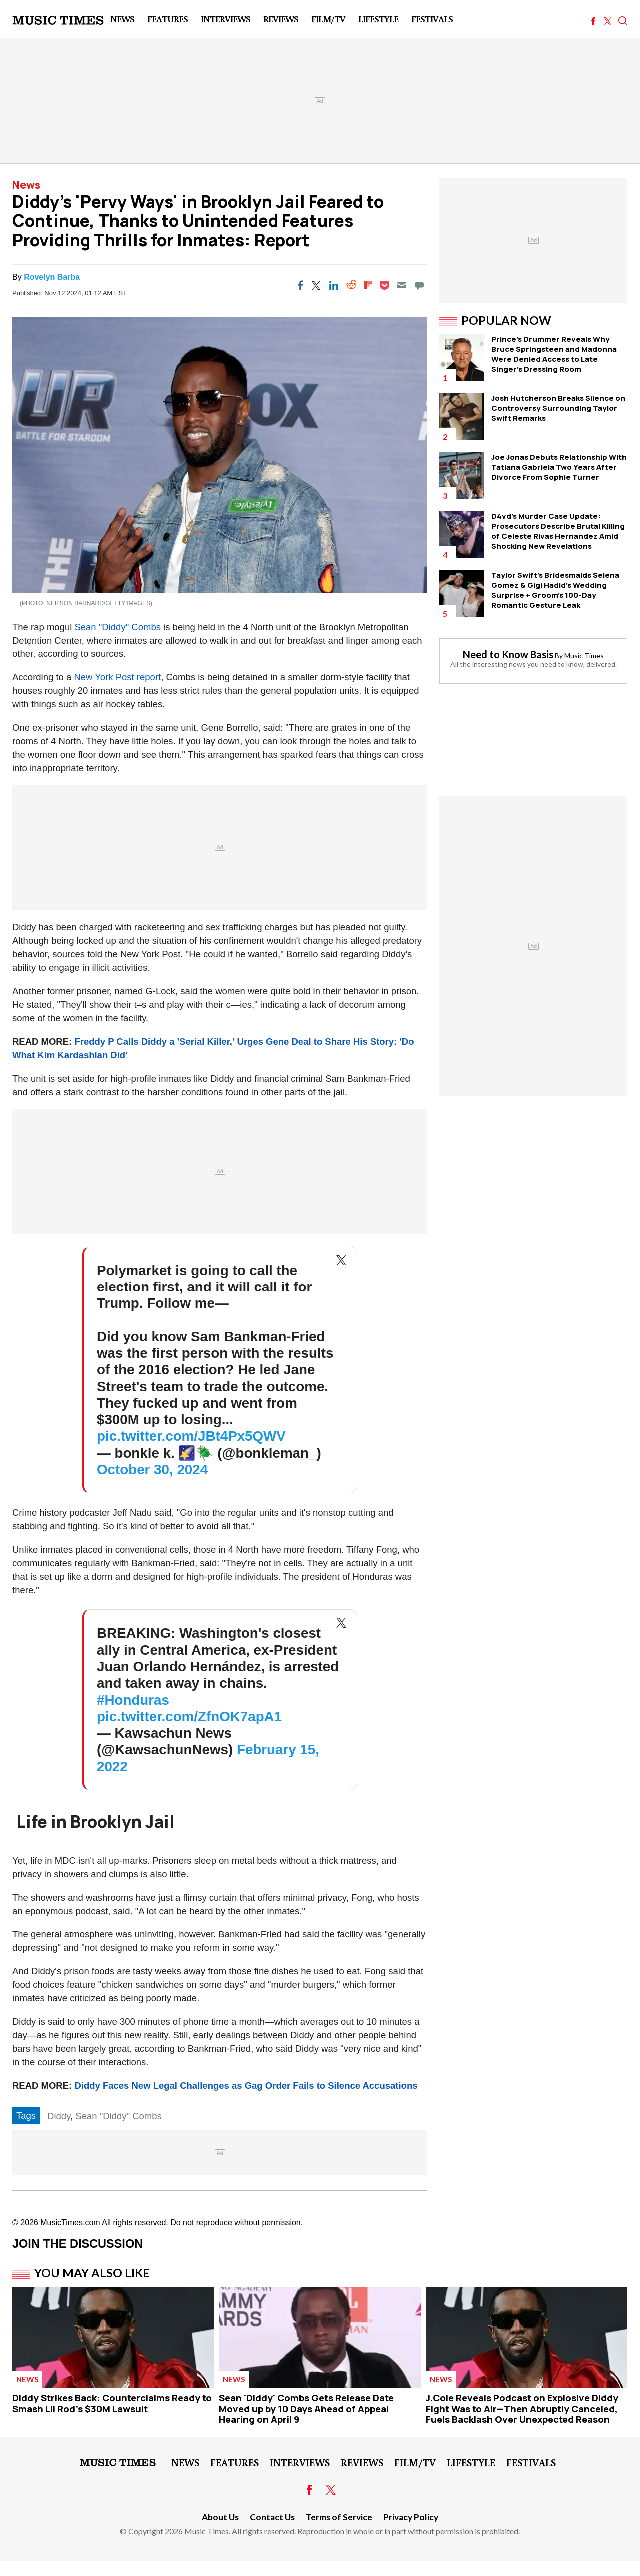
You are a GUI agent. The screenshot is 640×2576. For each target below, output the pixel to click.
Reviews (281, 19)
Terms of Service (339, 2517)
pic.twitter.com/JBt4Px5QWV (191, 1436)
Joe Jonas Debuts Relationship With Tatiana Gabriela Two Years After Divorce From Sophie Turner (559, 467)
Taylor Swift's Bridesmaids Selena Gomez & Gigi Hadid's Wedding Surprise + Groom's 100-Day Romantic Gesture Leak (556, 590)
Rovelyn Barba (52, 277)
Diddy (59, 2116)
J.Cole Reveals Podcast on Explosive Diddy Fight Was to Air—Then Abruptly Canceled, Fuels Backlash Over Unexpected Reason (522, 2408)
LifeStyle (378, 19)
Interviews (225, 19)
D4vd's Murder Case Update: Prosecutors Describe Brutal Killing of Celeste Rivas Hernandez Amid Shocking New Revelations (558, 531)
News (122, 19)
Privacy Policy (411, 2517)
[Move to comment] (420, 285)
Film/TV (329, 19)
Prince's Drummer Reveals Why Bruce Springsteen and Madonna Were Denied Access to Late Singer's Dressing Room (554, 354)
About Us (220, 2517)
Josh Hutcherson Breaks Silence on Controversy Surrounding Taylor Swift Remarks (559, 408)
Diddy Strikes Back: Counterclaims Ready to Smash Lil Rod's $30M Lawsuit (112, 2403)
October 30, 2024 (152, 1469)
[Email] (402, 285)
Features (168, 19)
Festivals (432, 19)
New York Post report (117, 677)
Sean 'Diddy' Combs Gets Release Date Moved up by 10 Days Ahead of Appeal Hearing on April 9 (306, 2408)
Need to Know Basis (508, 654)
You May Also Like (92, 2273)
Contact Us (272, 2517)
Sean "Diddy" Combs (117, 627)
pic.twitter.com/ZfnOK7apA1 (189, 1716)
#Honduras (133, 1700)
